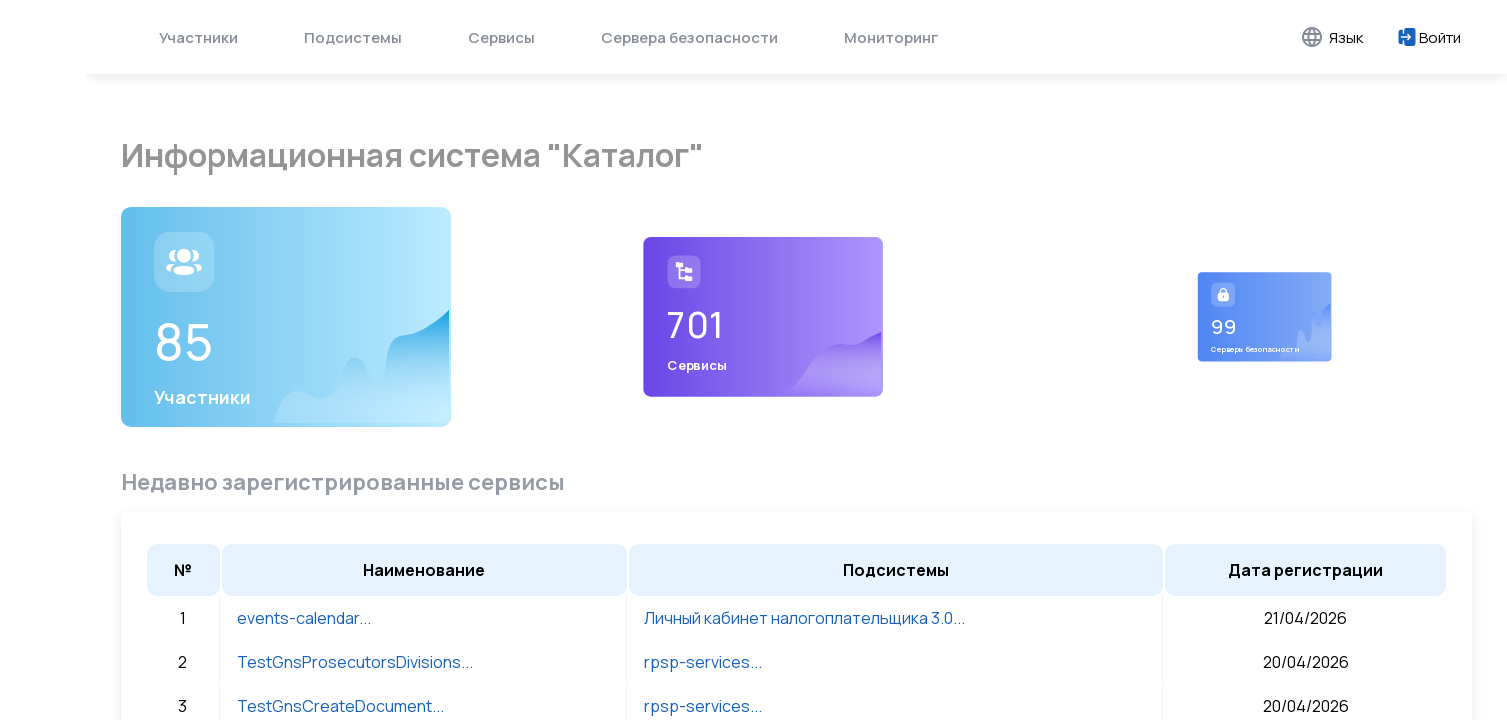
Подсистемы (353, 37)
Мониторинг (891, 37)
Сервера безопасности (689, 37)
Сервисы (501, 37)
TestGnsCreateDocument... (340, 701)
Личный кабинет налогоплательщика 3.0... (804, 613)
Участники (198, 37)
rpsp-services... (703, 657)
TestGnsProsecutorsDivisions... (355, 657)
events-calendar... (304, 613)
